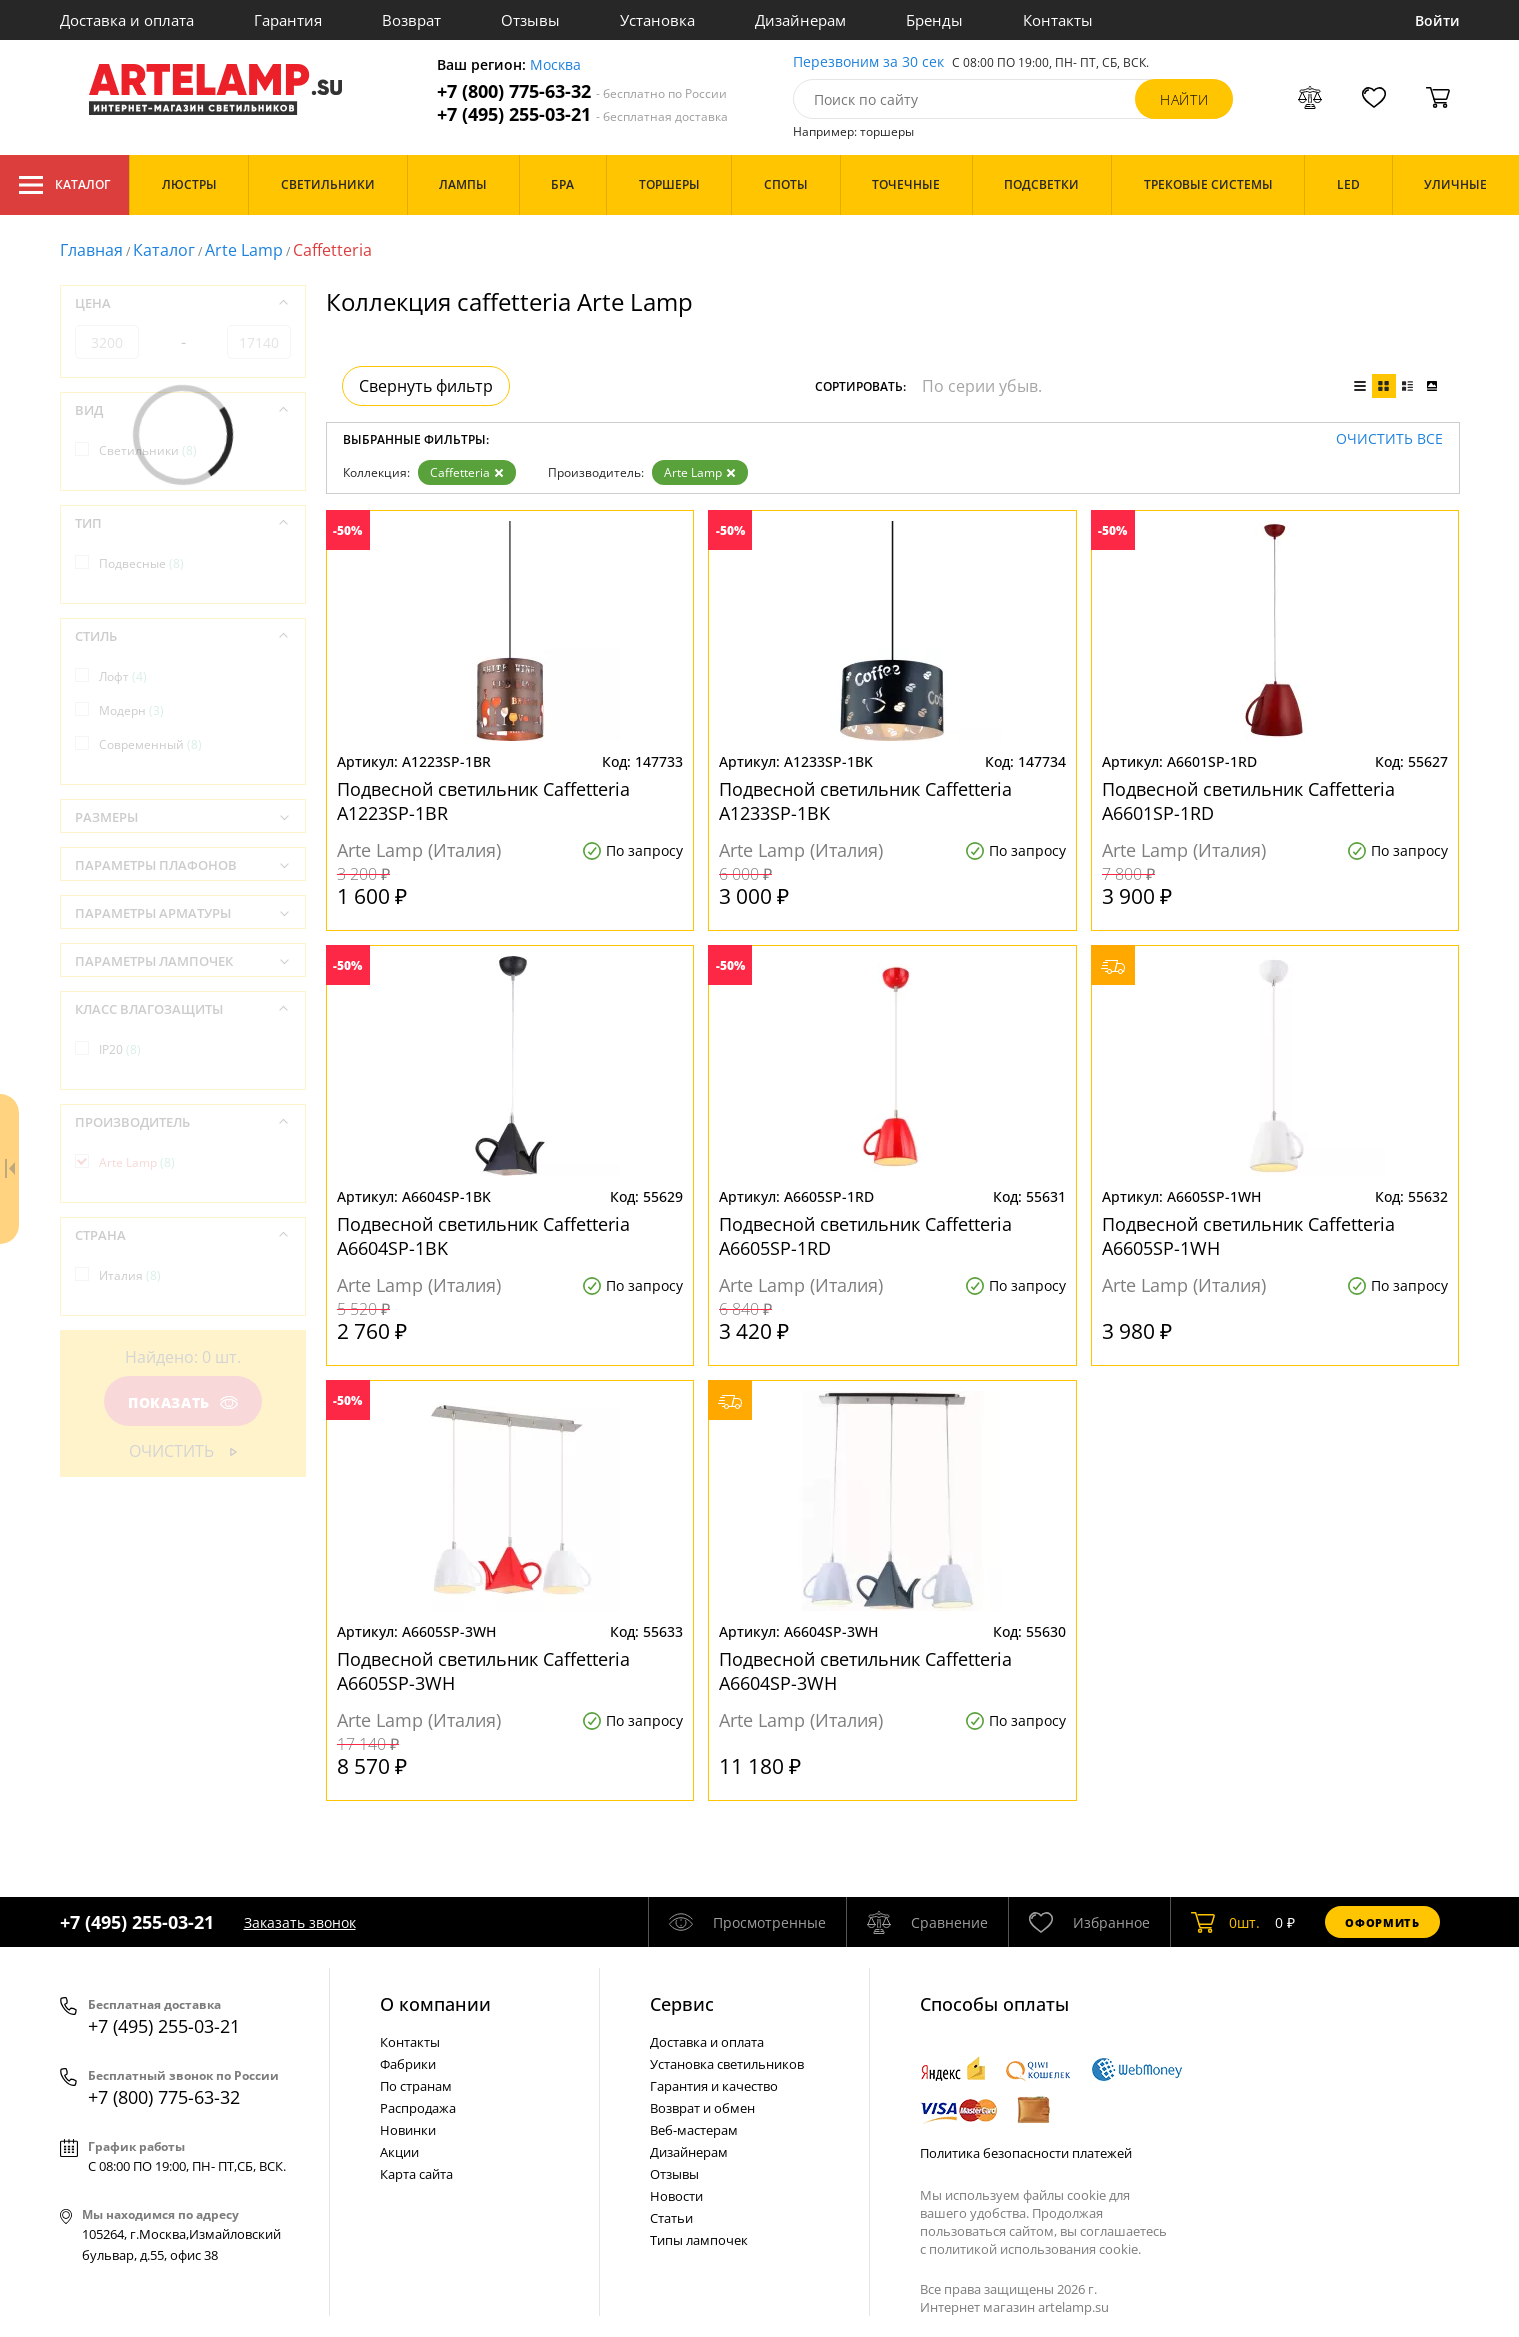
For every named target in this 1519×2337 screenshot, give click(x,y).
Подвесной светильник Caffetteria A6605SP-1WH (1248, 1236)
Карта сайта (416, 2174)
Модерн (131, 710)
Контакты (1058, 20)
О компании (435, 2004)
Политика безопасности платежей (1026, 2153)
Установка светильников (727, 2064)
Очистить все (1389, 439)
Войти (1437, 20)
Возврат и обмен (702, 2108)
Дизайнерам (800, 20)
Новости (676, 2196)
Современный (150, 744)
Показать (182, 1402)
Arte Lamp (244, 250)
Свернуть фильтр (426, 386)
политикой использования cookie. (1035, 2249)
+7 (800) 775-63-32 (582, 91)
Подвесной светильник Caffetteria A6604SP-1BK (483, 1236)
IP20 (120, 1049)
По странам (416, 2086)
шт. (1225, 1922)
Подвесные (141, 563)
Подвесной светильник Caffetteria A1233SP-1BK (865, 801)
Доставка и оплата (127, 20)
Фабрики (408, 2064)
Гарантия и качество (714, 2086)
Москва (555, 65)
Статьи (671, 2218)
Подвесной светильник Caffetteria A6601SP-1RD (1248, 801)
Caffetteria (467, 472)
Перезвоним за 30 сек (868, 62)
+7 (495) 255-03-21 (582, 114)
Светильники (148, 450)
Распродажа (418, 2108)
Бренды (934, 20)
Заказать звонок (300, 1922)
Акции (399, 2152)
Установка (657, 20)
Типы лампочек (699, 2240)
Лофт (123, 676)
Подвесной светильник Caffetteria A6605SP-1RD (865, 1236)
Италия (130, 1275)
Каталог (64, 185)
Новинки (408, 2130)
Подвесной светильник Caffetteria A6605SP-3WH (483, 1671)
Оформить (1382, 1922)
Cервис (682, 2004)
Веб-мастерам (694, 2130)
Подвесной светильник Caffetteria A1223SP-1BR (483, 801)
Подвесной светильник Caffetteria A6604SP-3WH (865, 1671)
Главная (91, 250)
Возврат (411, 20)
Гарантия (288, 20)
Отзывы (530, 20)
